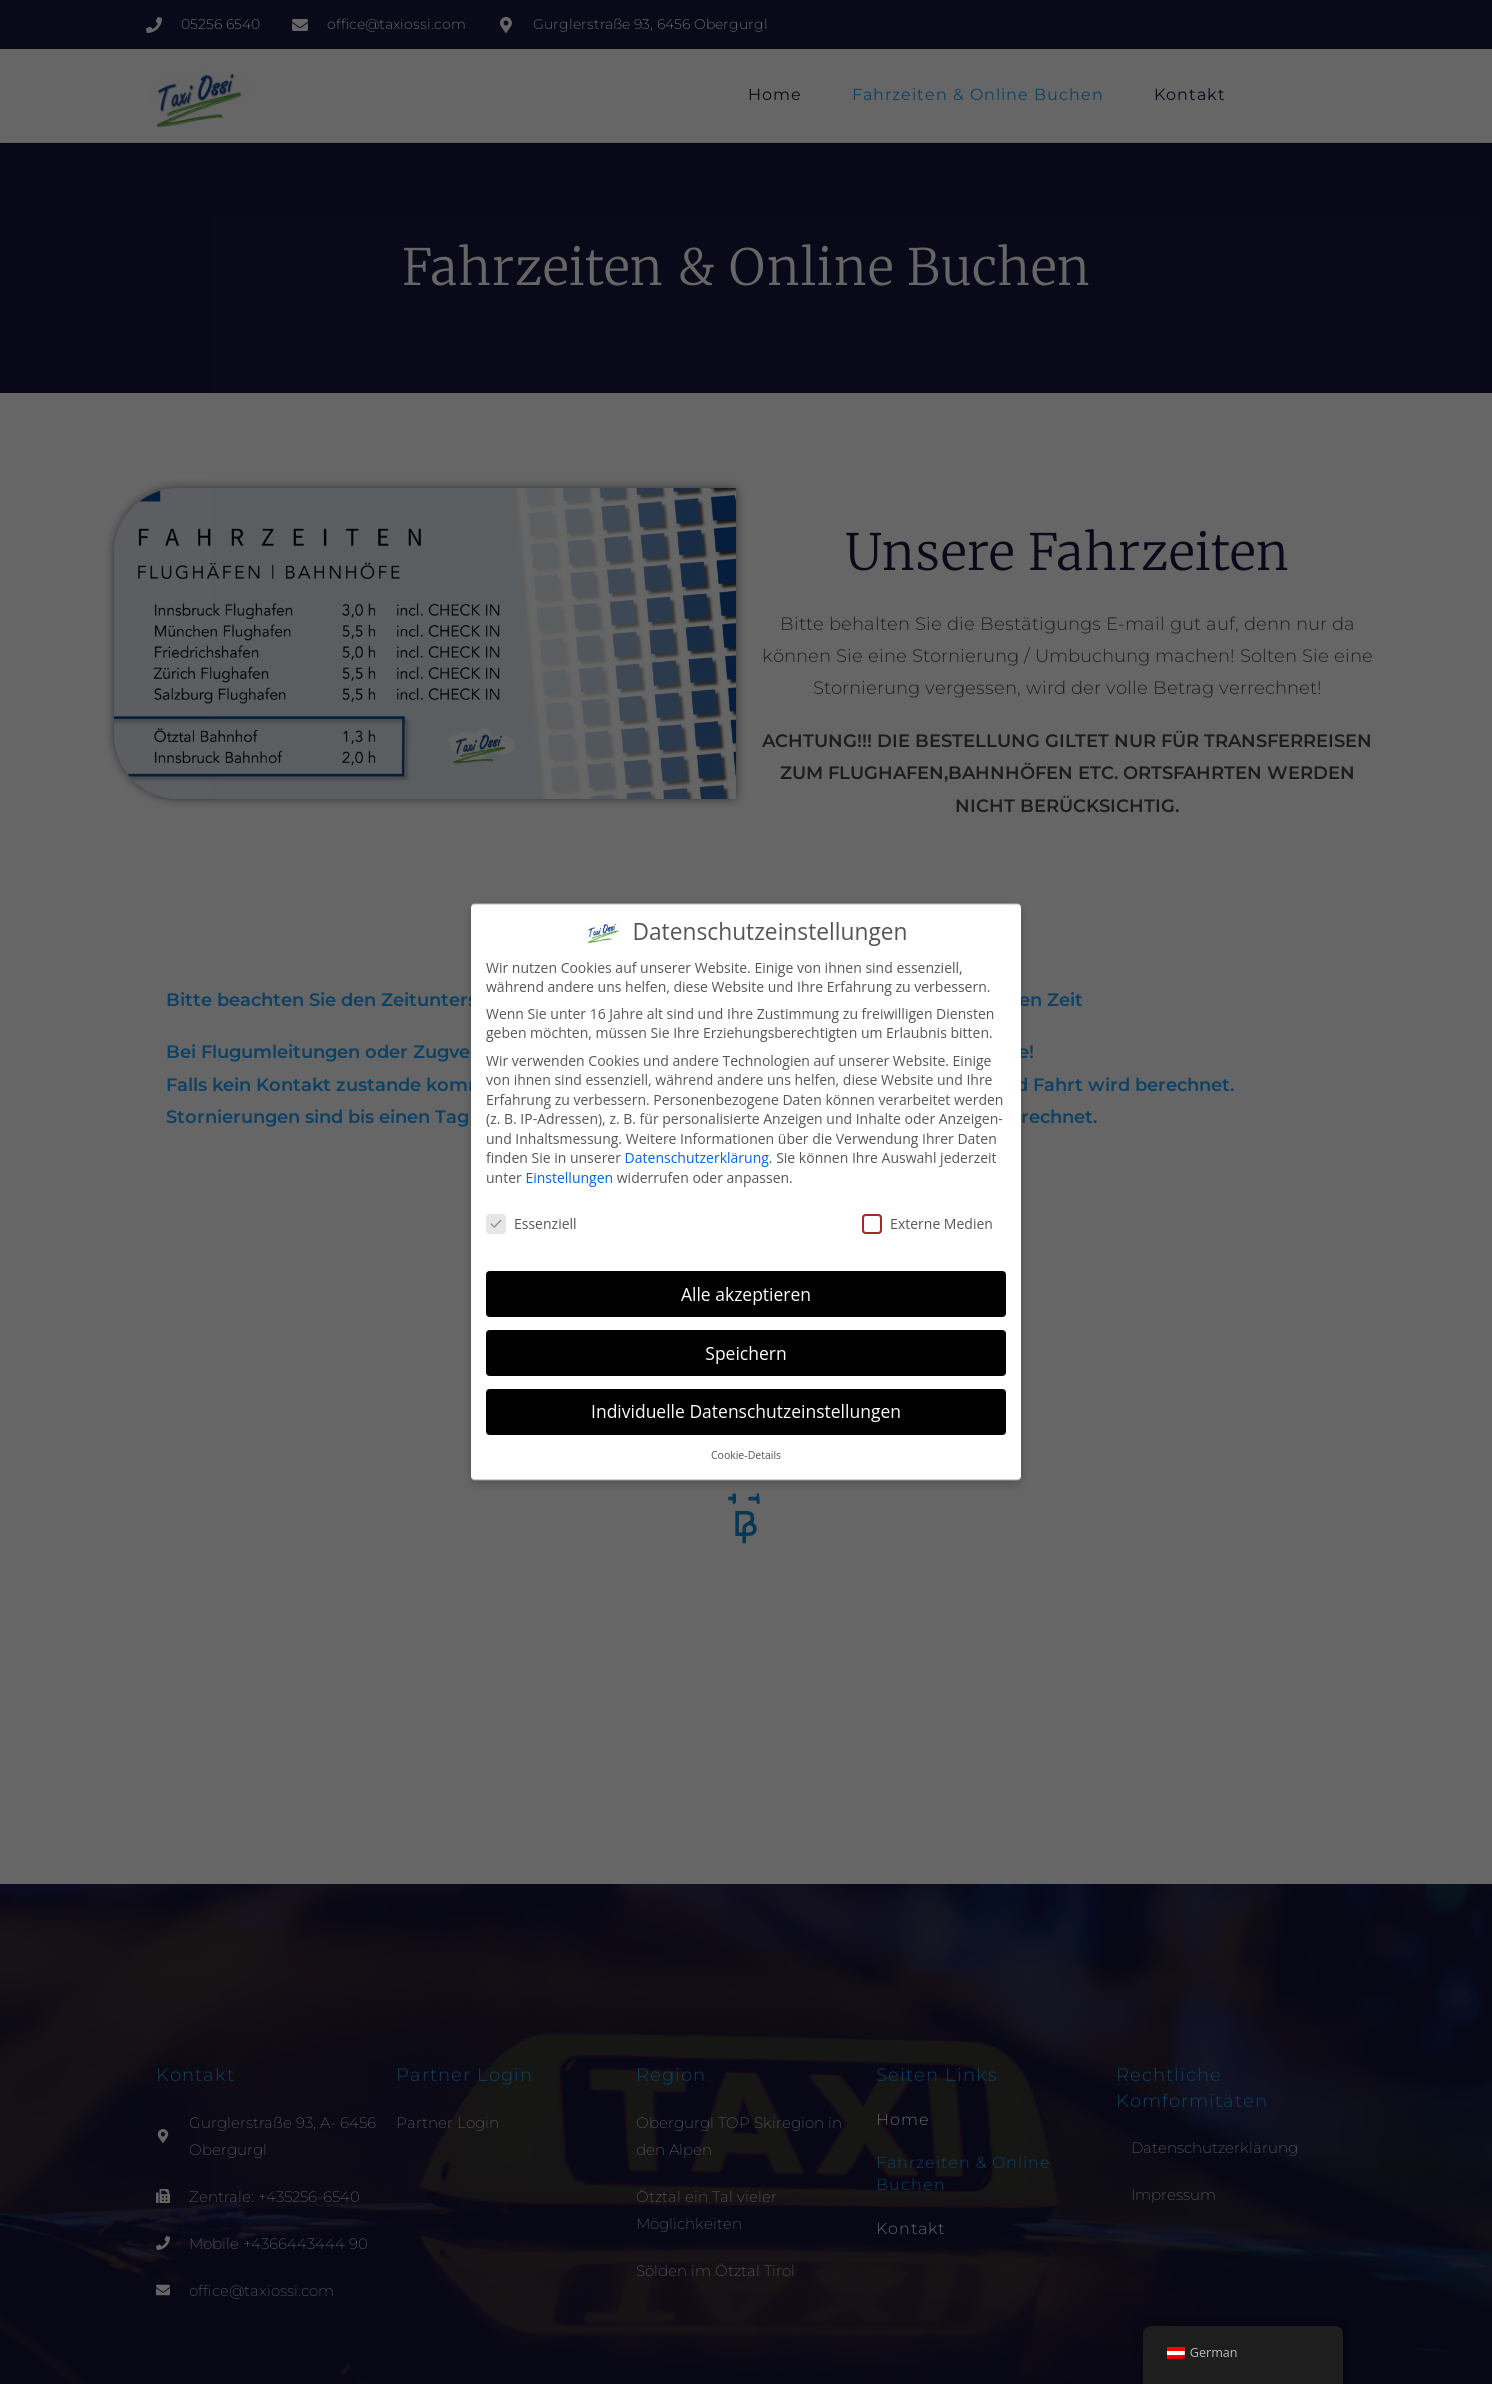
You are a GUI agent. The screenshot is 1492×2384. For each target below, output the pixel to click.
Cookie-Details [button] (746, 1455)
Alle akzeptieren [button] (746, 1294)
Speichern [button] (745, 1353)
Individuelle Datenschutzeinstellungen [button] (746, 1411)
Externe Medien (927, 1223)
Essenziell (531, 1223)
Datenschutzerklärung (697, 1157)
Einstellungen (569, 1177)
